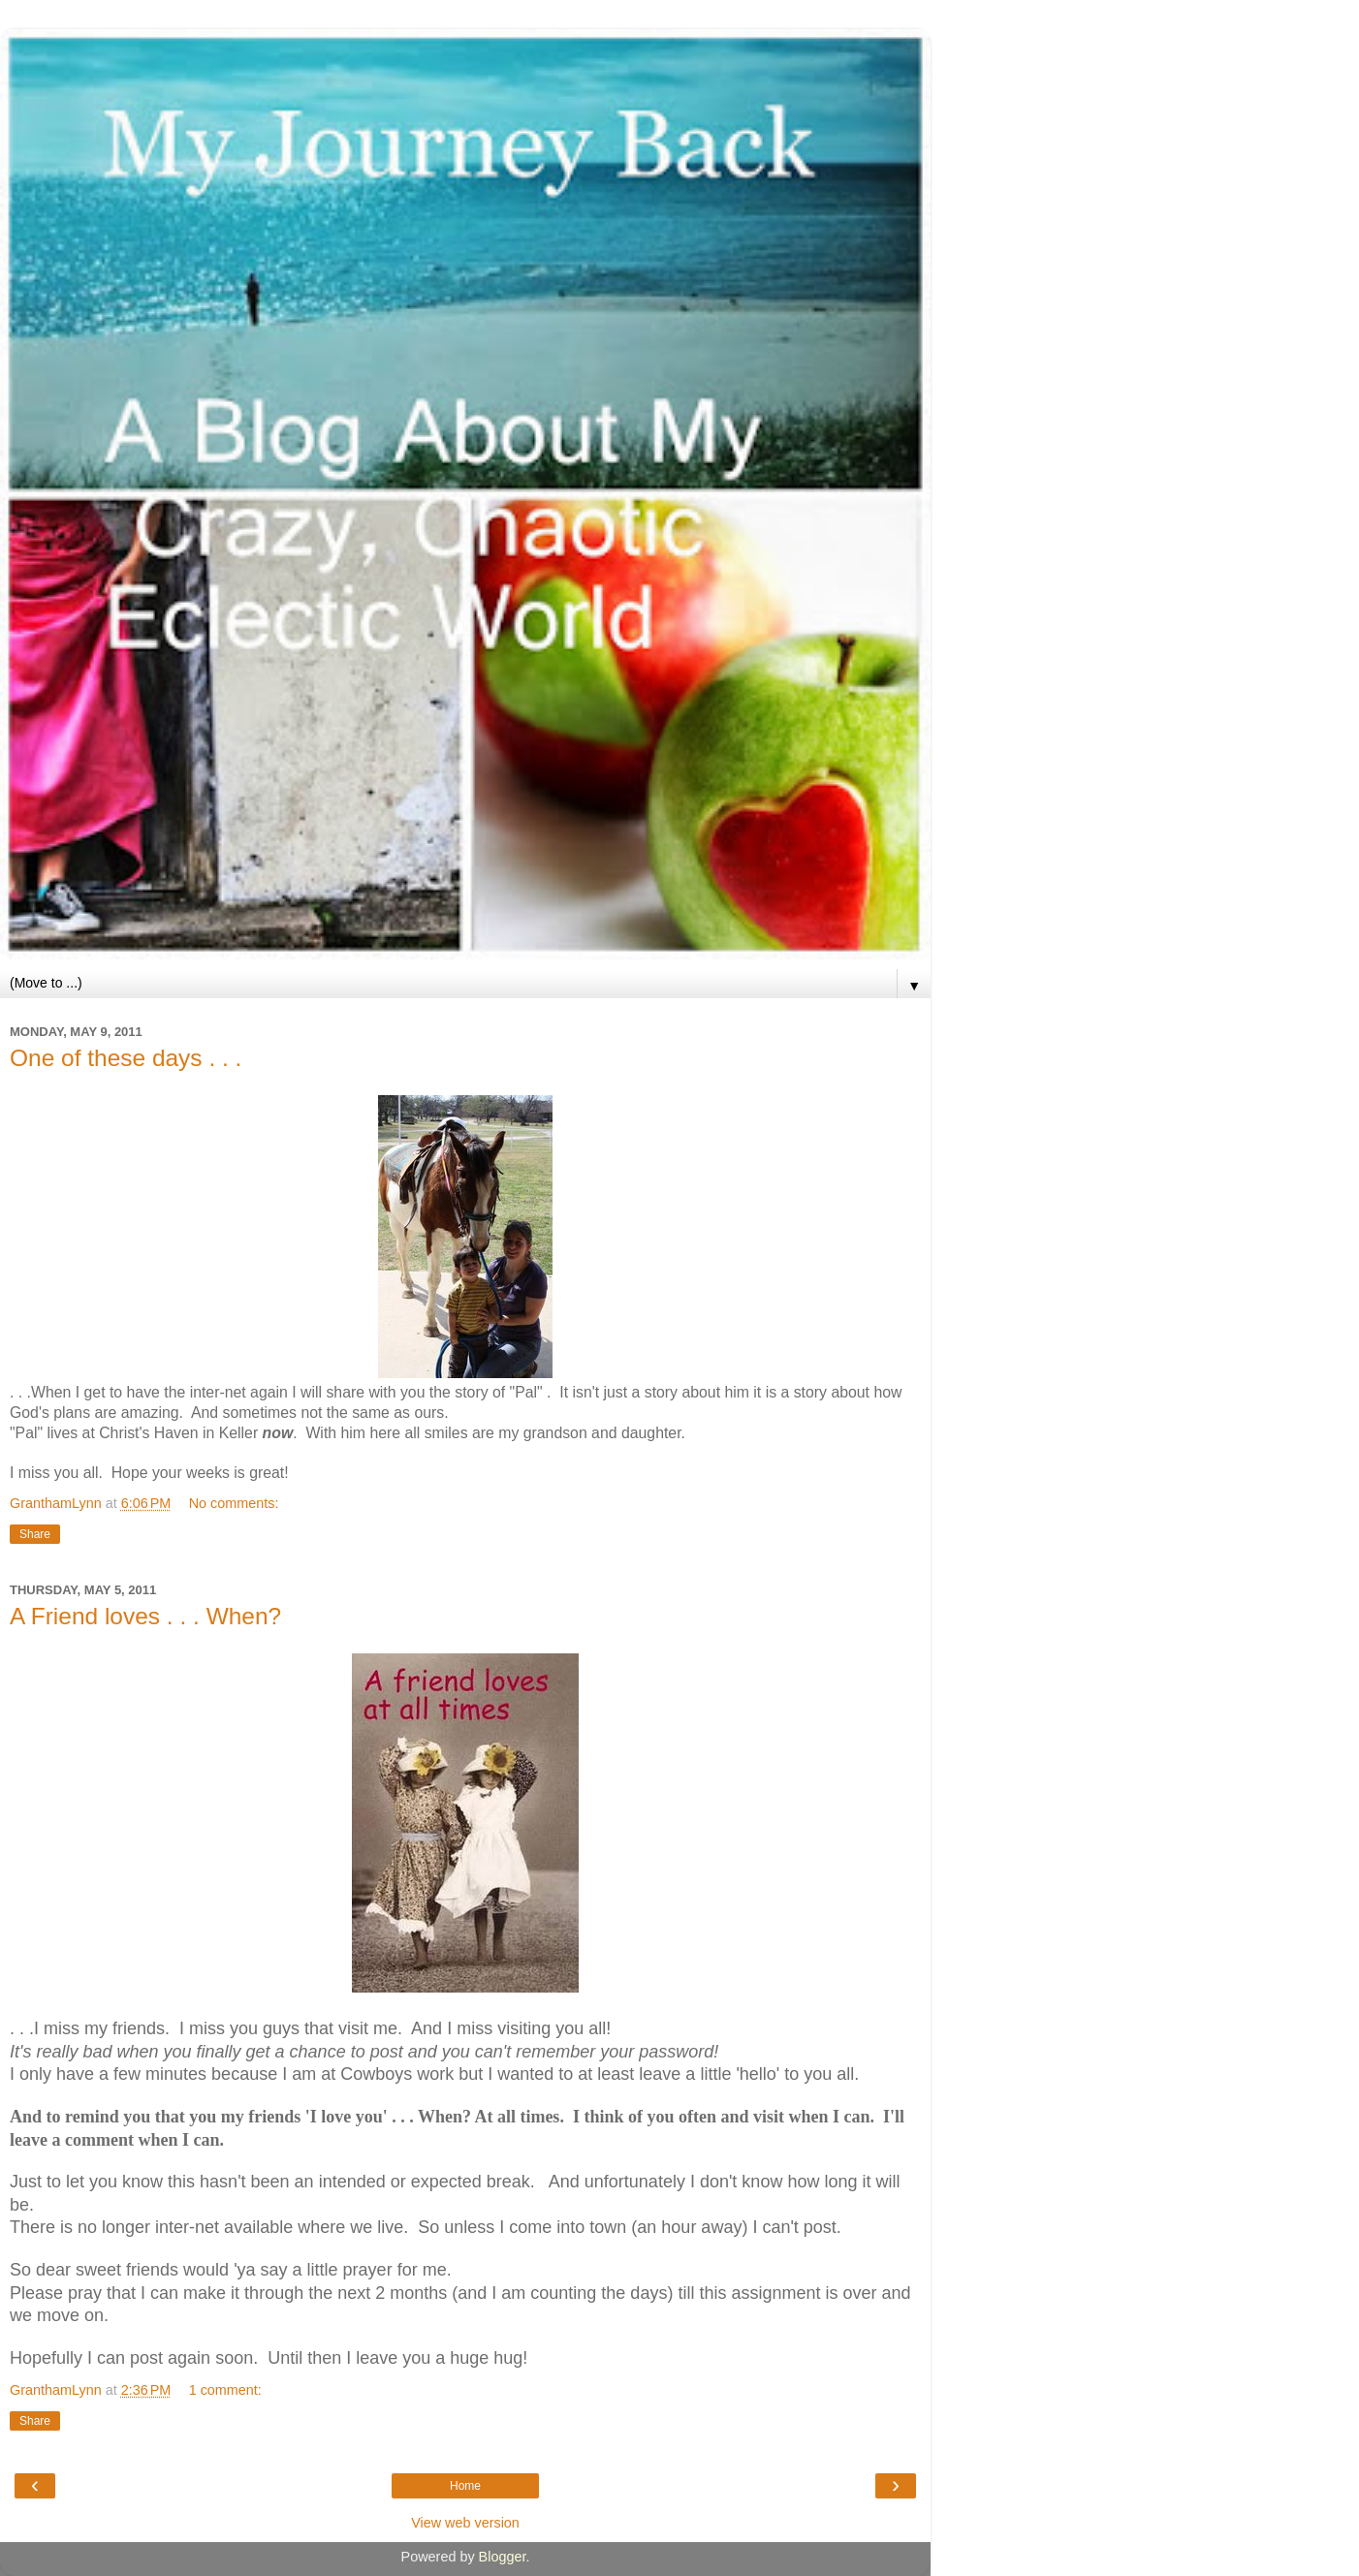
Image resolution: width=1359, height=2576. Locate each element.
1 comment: (225, 2390)
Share (34, 1534)
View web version (465, 2522)
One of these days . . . (125, 1058)
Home (465, 2486)
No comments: (234, 1503)
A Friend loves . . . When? (145, 1616)
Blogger (502, 2556)
